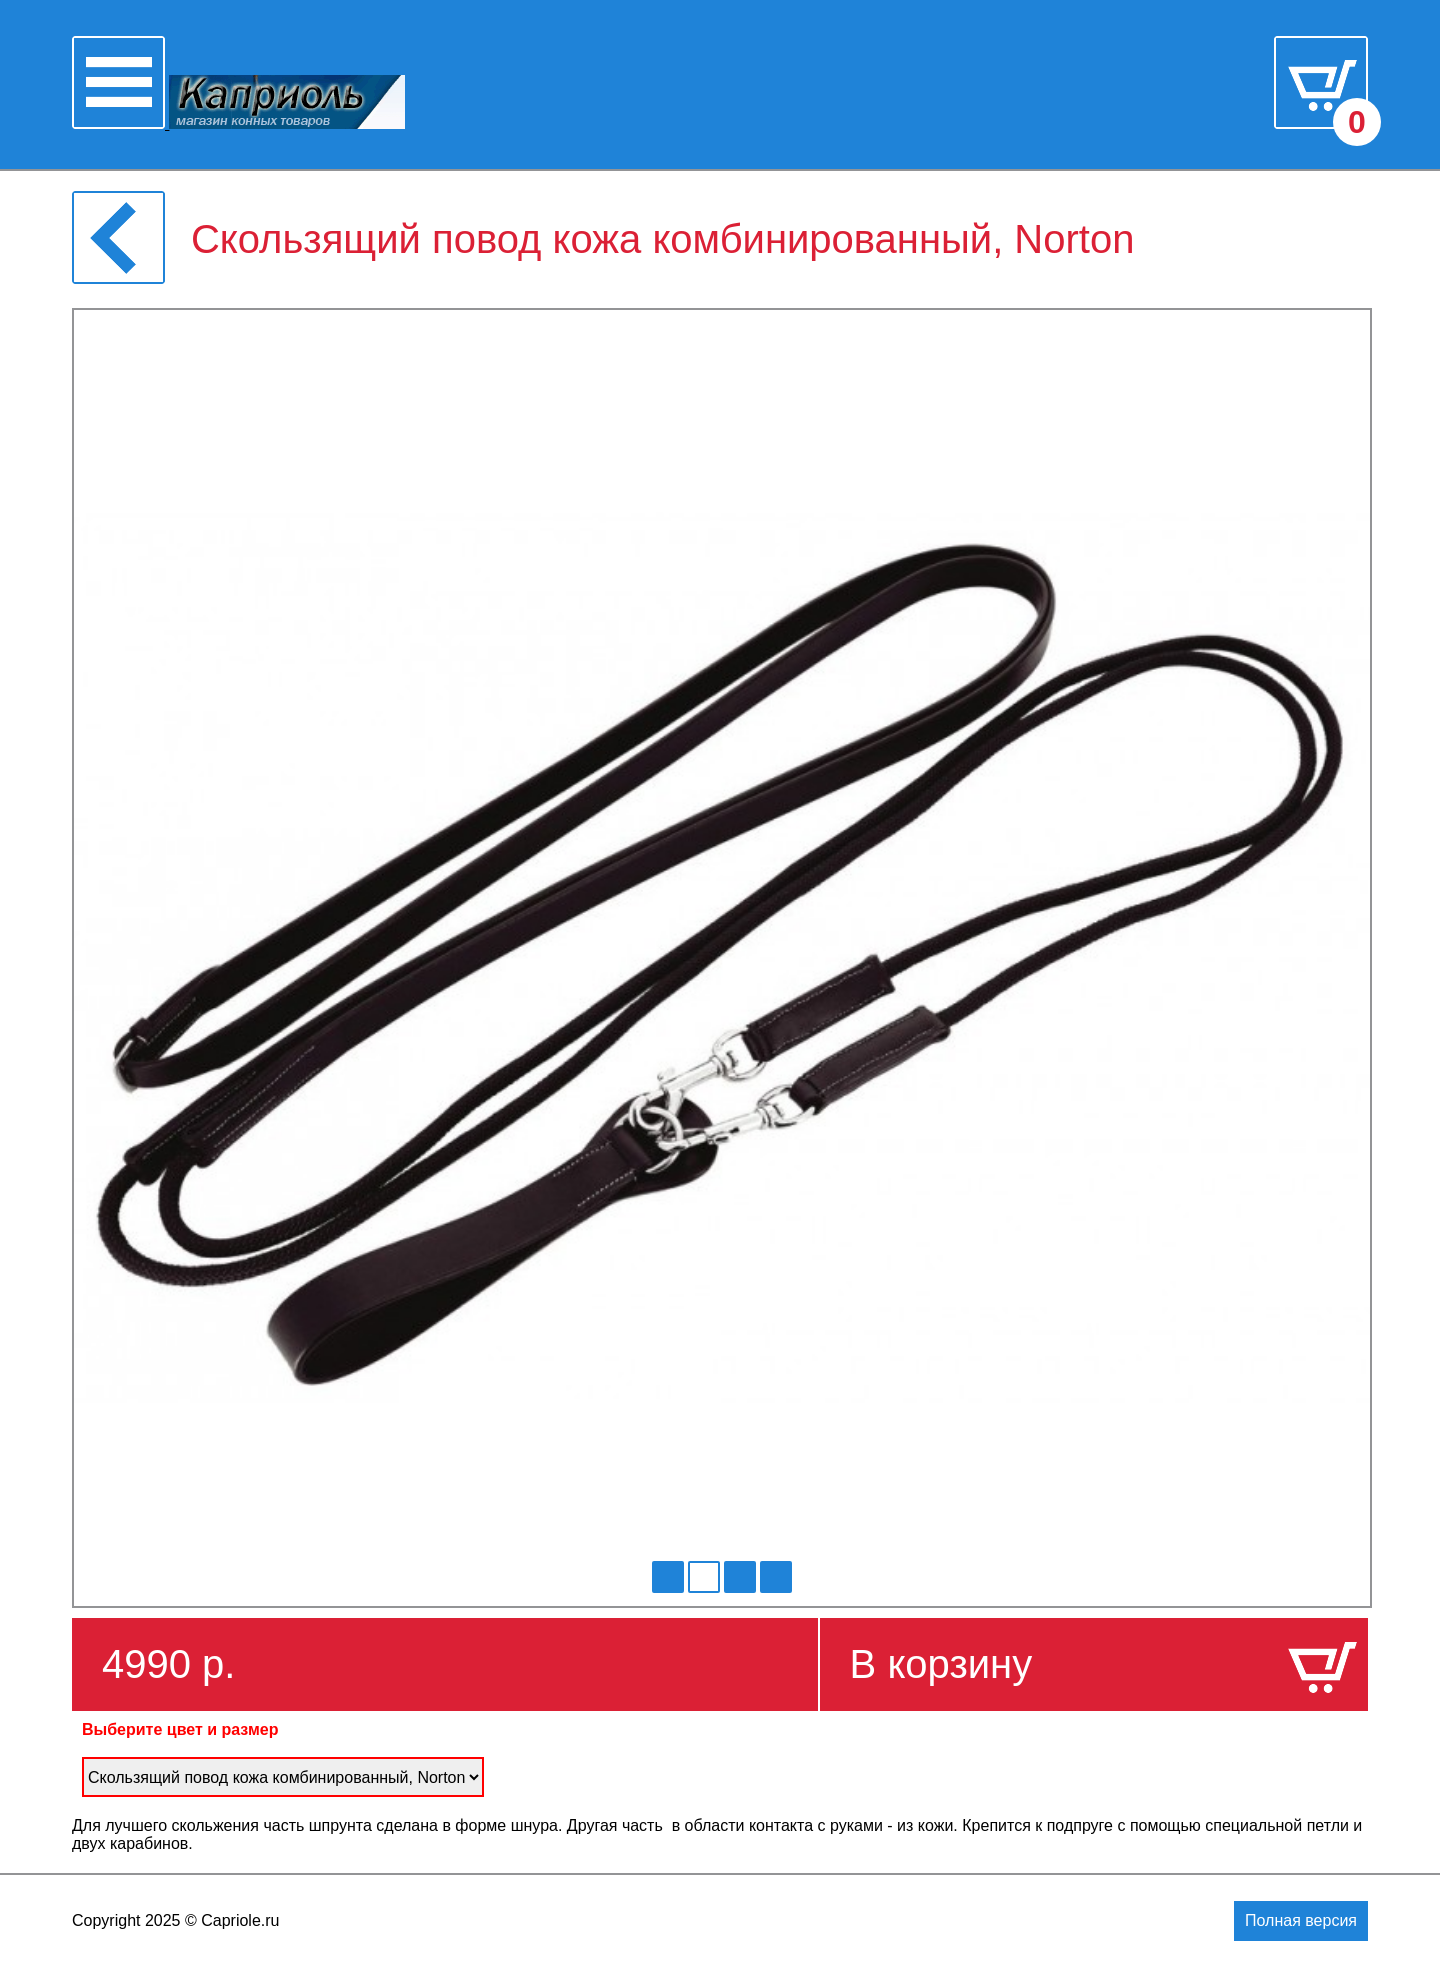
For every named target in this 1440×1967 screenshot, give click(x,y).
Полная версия (1301, 1920)
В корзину (941, 1664)
